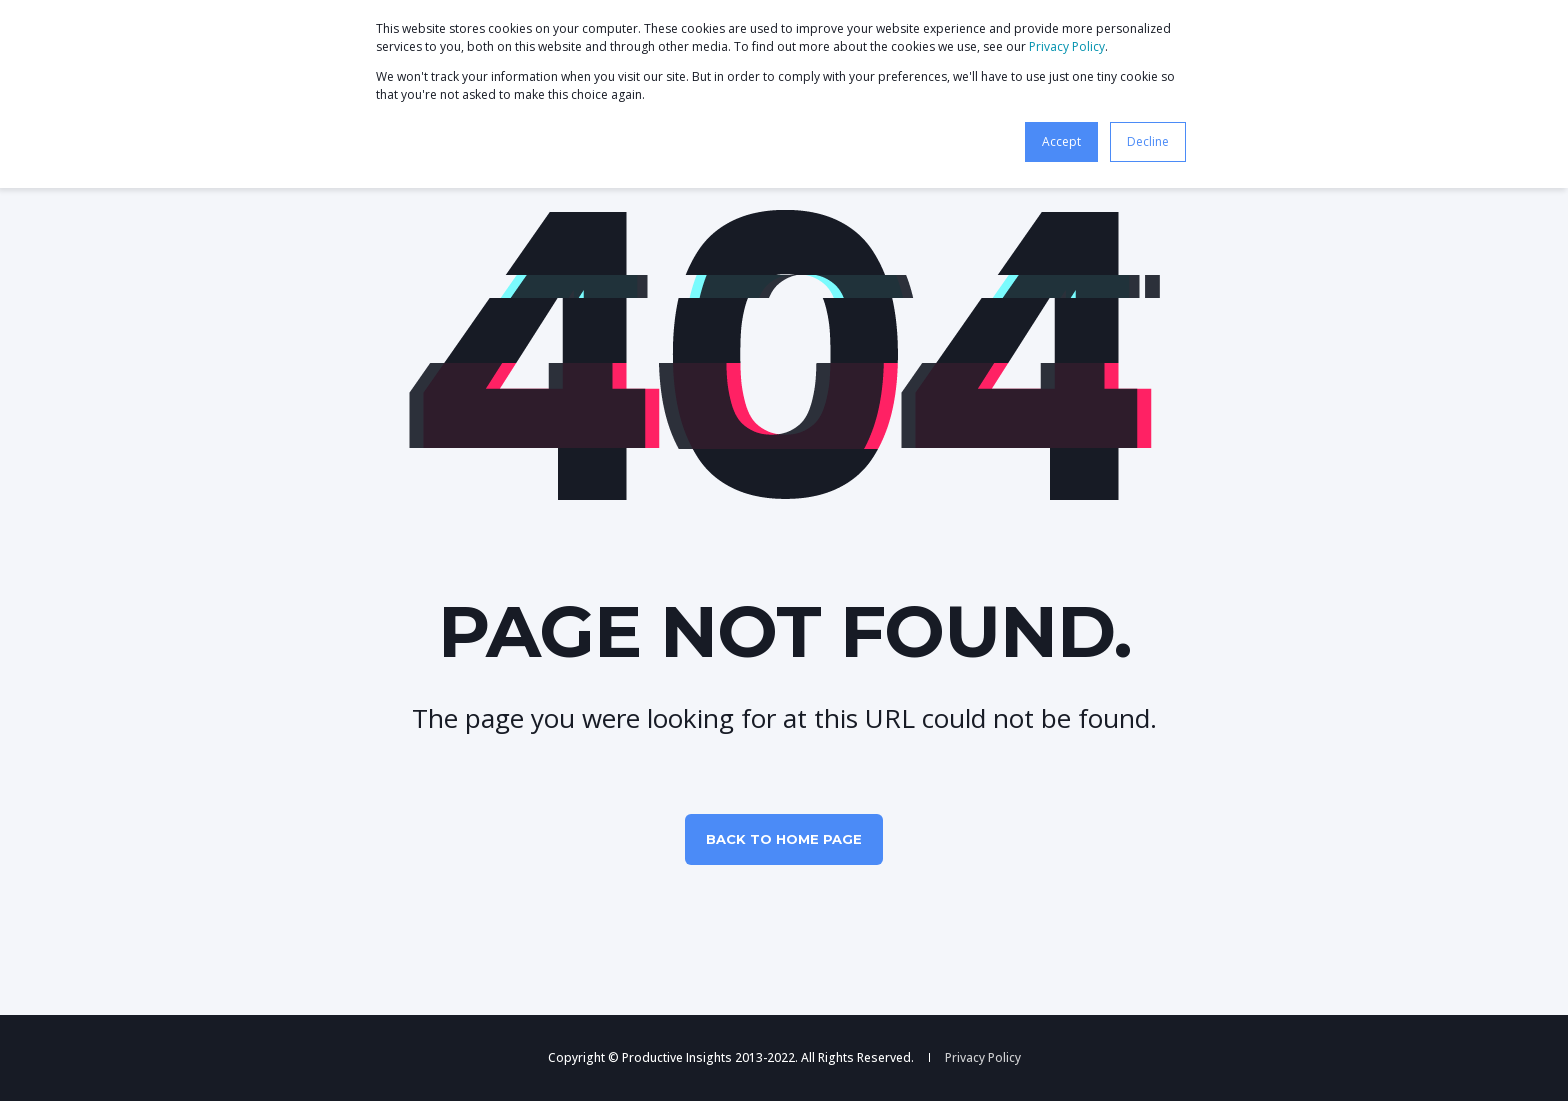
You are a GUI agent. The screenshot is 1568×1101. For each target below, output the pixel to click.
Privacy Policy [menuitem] (983, 1058)
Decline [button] (1148, 141)
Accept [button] (1061, 141)
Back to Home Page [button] (784, 839)
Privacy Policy (1067, 46)
